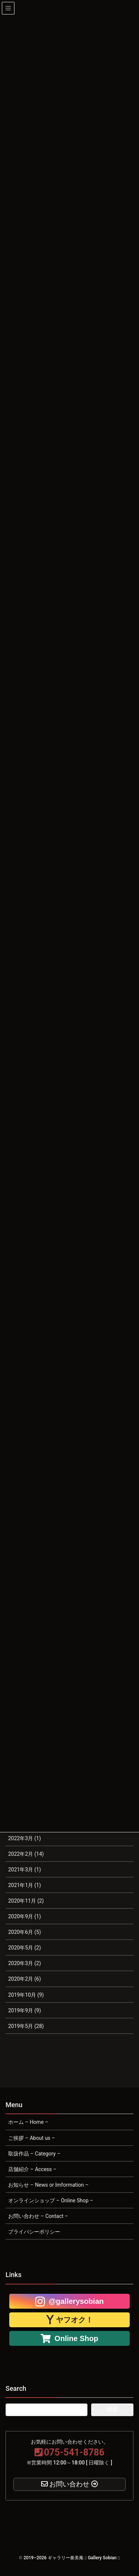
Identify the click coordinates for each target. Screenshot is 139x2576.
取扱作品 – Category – (34, 2154)
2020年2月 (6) (24, 1979)
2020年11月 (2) (26, 1901)
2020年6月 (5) (24, 1932)
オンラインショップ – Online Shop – (50, 2200)
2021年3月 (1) (24, 1870)
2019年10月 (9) (26, 1995)
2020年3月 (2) (24, 1963)
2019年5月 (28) (26, 2026)
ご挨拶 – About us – (31, 2138)
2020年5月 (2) (24, 1948)
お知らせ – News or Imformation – (48, 2185)
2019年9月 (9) (24, 2010)
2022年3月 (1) (24, 1838)
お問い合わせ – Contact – (38, 2216)
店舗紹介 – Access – (32, 2169)
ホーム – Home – (28, 2122)
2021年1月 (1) (24, 1885)
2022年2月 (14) (26, 1854)
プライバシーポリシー (34, 2232)
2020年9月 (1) (24, 1916)
